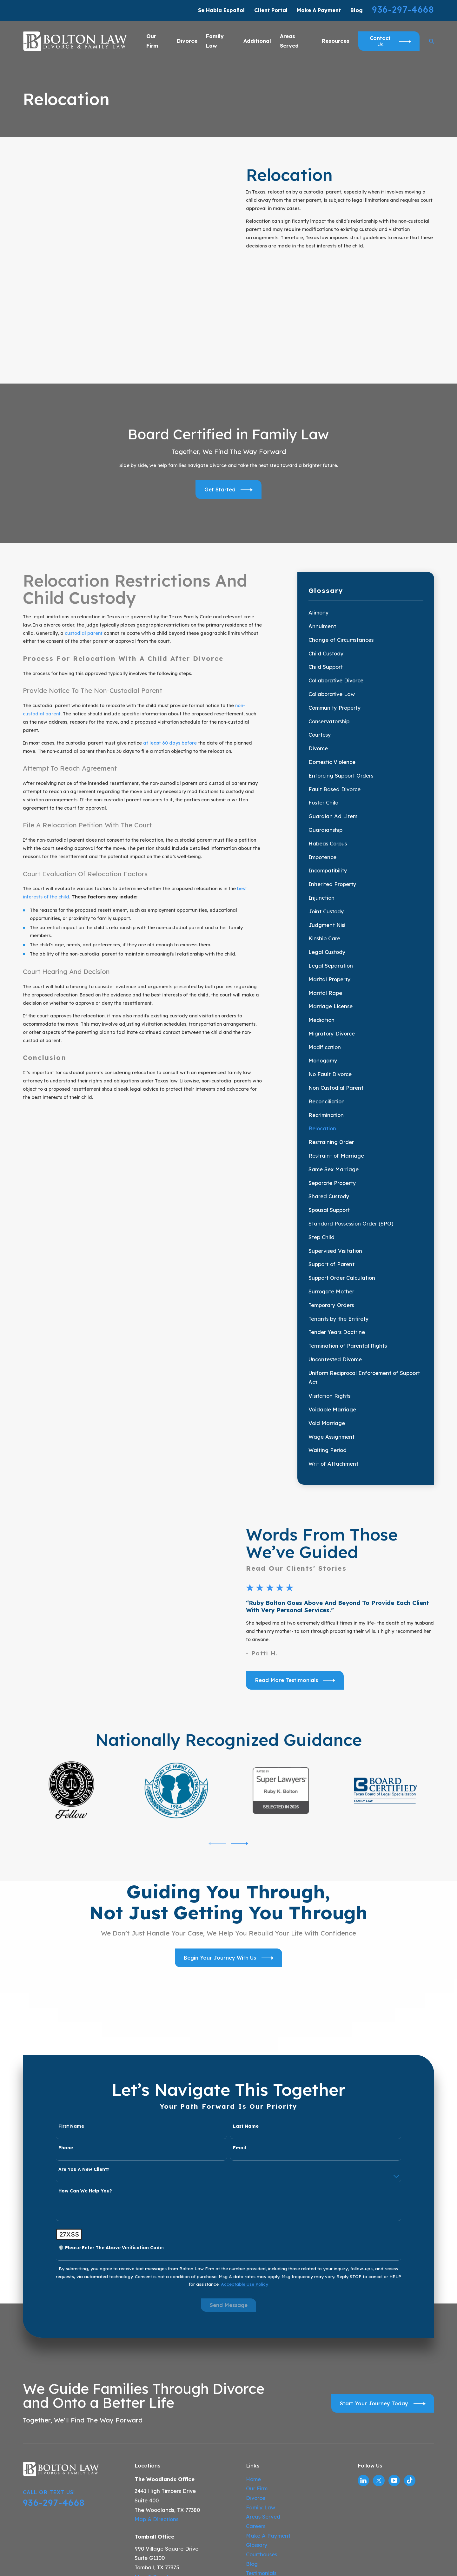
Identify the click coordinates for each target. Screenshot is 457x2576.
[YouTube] (394, 2352)
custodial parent (84, 529)
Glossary (257, 2416)
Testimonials (261, 2444)
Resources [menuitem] (335, 41)
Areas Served (263, 2388)
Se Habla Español (221, 10)
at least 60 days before (170, 639)
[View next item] (239, 1714)
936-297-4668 (403, 9)
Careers (255, 2397)
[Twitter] (379, 2352)
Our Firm (257, 2360)
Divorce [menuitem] (187, 41)
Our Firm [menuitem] (152, 41)
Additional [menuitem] (257, 41)
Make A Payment (319, 10)
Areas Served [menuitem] (289, 41)
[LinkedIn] (363, 2352)
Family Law (260, 2379)
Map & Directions (156, 2391)
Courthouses (261, 2425)
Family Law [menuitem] (215, 41)
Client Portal (271, 10)
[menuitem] (365, 509)
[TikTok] (410, 2352)
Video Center (263, 2454)
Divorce (255, 2369)
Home (253, 2350)
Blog (356, 10)
